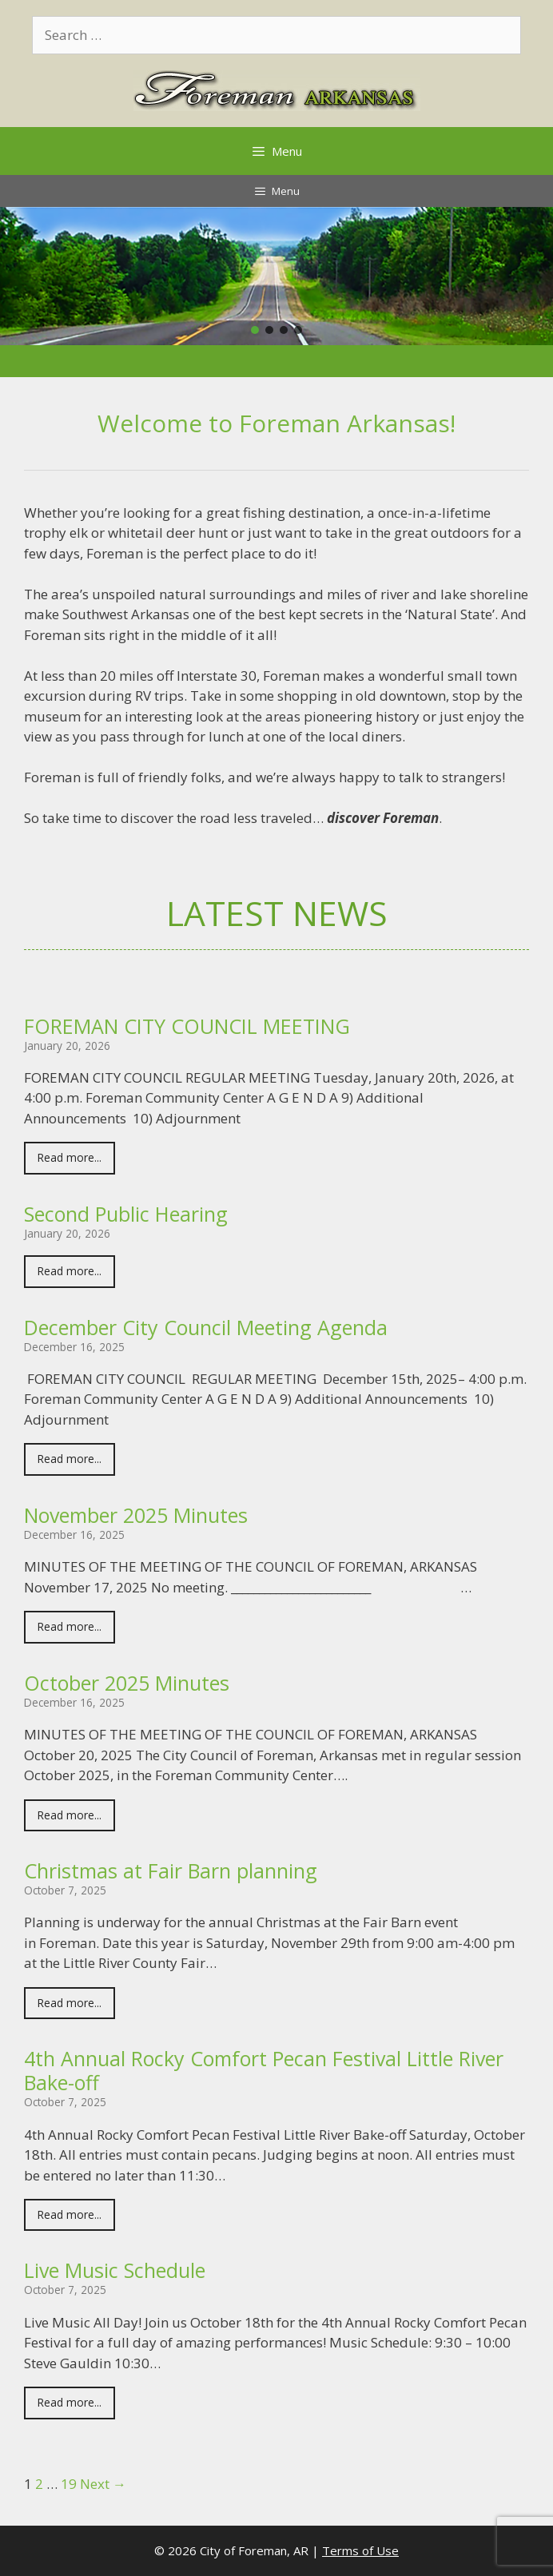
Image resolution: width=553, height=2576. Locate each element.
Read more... (69, 1157)
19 (69, 2484)
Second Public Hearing (126, 1213)
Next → (103, 2484)
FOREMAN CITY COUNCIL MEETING (187, 1026)
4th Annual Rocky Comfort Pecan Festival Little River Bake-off (263, 2070)
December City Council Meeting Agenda (206, 1327)
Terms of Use (360, 2550)
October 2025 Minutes (126, 1682)
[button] (255, 330)
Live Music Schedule (114, 2270)
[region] (276, 276)
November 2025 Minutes (136, 1515)
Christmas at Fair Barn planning (170, 1870)
